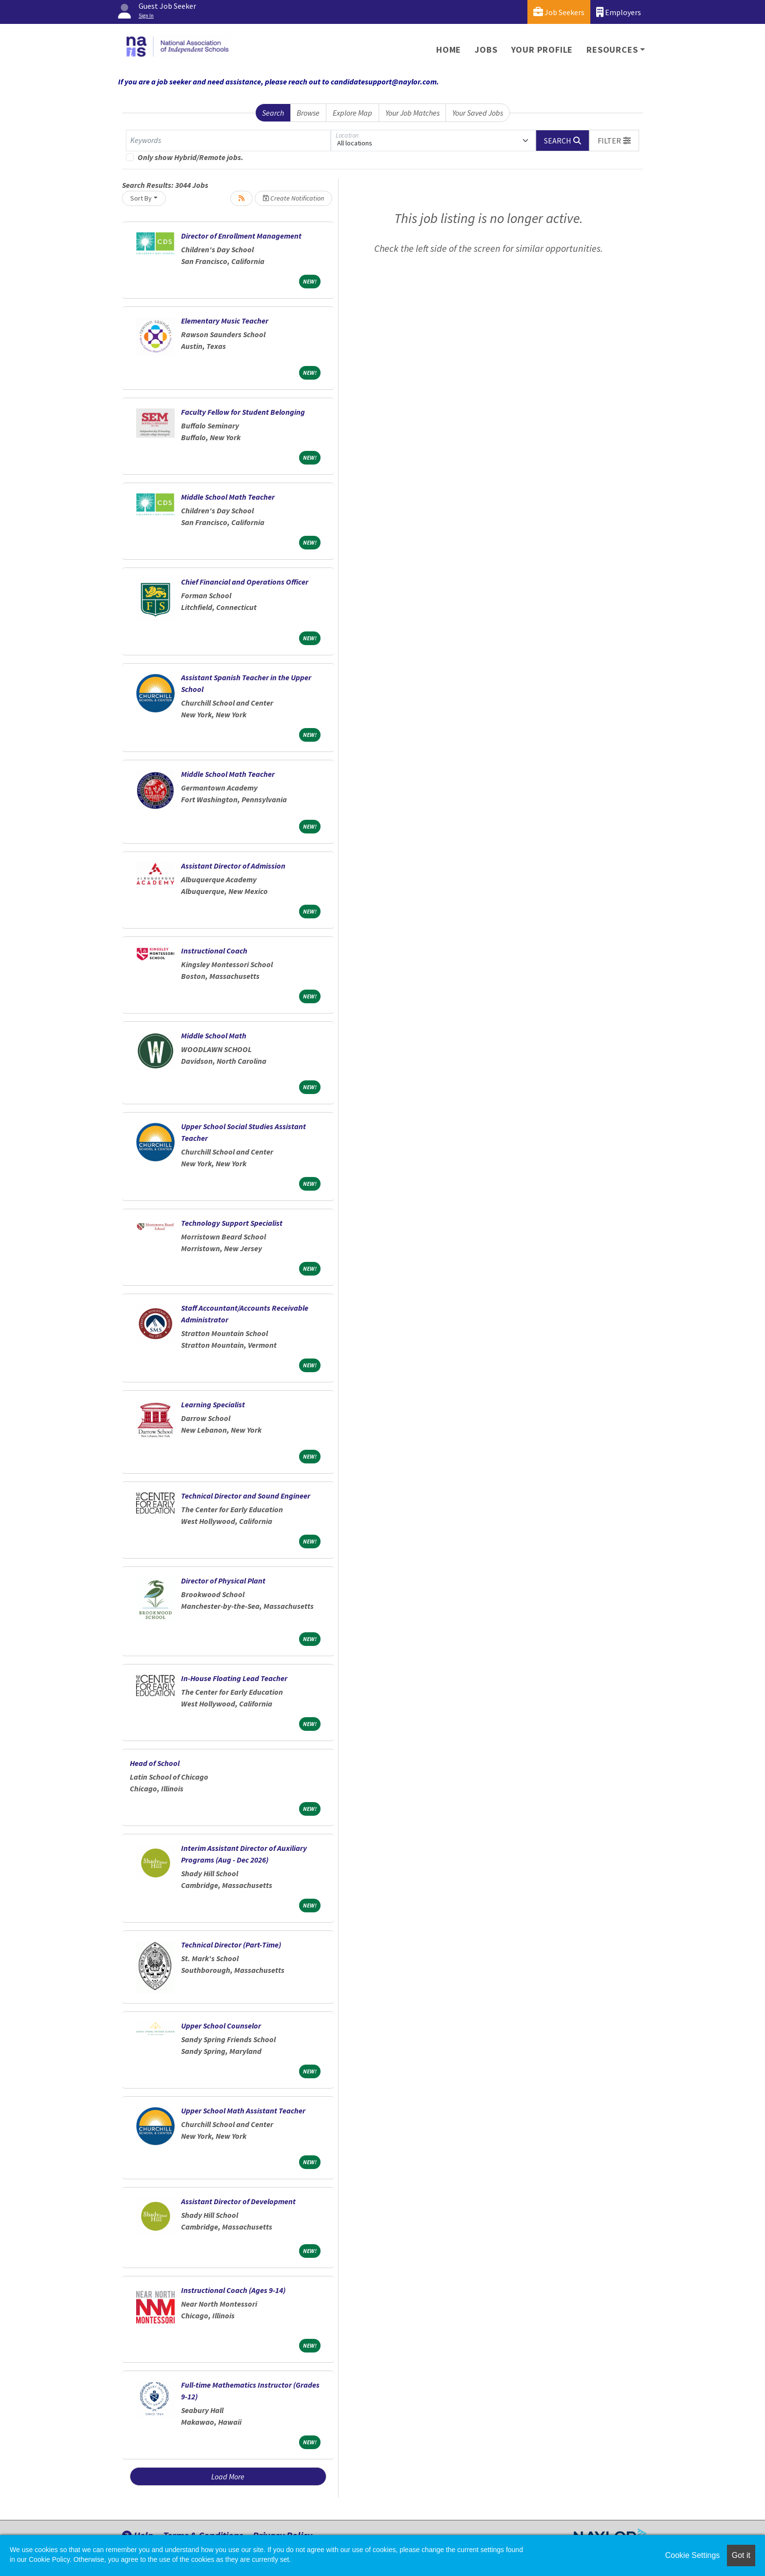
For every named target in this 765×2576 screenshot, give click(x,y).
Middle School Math (213, 1035)
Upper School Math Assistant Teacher (243, 2110)
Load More (227, 2476)
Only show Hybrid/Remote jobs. (190, 157)
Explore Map (352, 113)
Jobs (486, 49)
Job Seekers (558, 12)
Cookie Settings (692, 2555)
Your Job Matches (412, 113)
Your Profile (542, 49)
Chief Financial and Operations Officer (244, 582)
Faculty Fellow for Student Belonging (243, 412)
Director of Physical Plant (223, 1580)
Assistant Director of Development (238, 2201)
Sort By (141, 198)
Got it (741, 2555)
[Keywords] (228, 140)
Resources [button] (612, 49)
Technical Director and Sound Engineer (245, 1496)
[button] (614, 140)
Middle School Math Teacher (228, 497)
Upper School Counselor (221, 2025)
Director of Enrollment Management (241, 236)
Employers (618, 12)
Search (273, 113)
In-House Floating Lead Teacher (234, 1678)
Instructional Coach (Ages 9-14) (233, 2290)
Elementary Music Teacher (224, 320)
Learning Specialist (213, 1404)
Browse (308, 113)
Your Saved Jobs (477, 113)
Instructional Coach (214, 950)
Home (448, 49)
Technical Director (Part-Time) (231, 1944)
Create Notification (293, 198)
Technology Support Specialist (231, 1223)
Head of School (155, 1763)
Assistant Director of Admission (233, 866)
